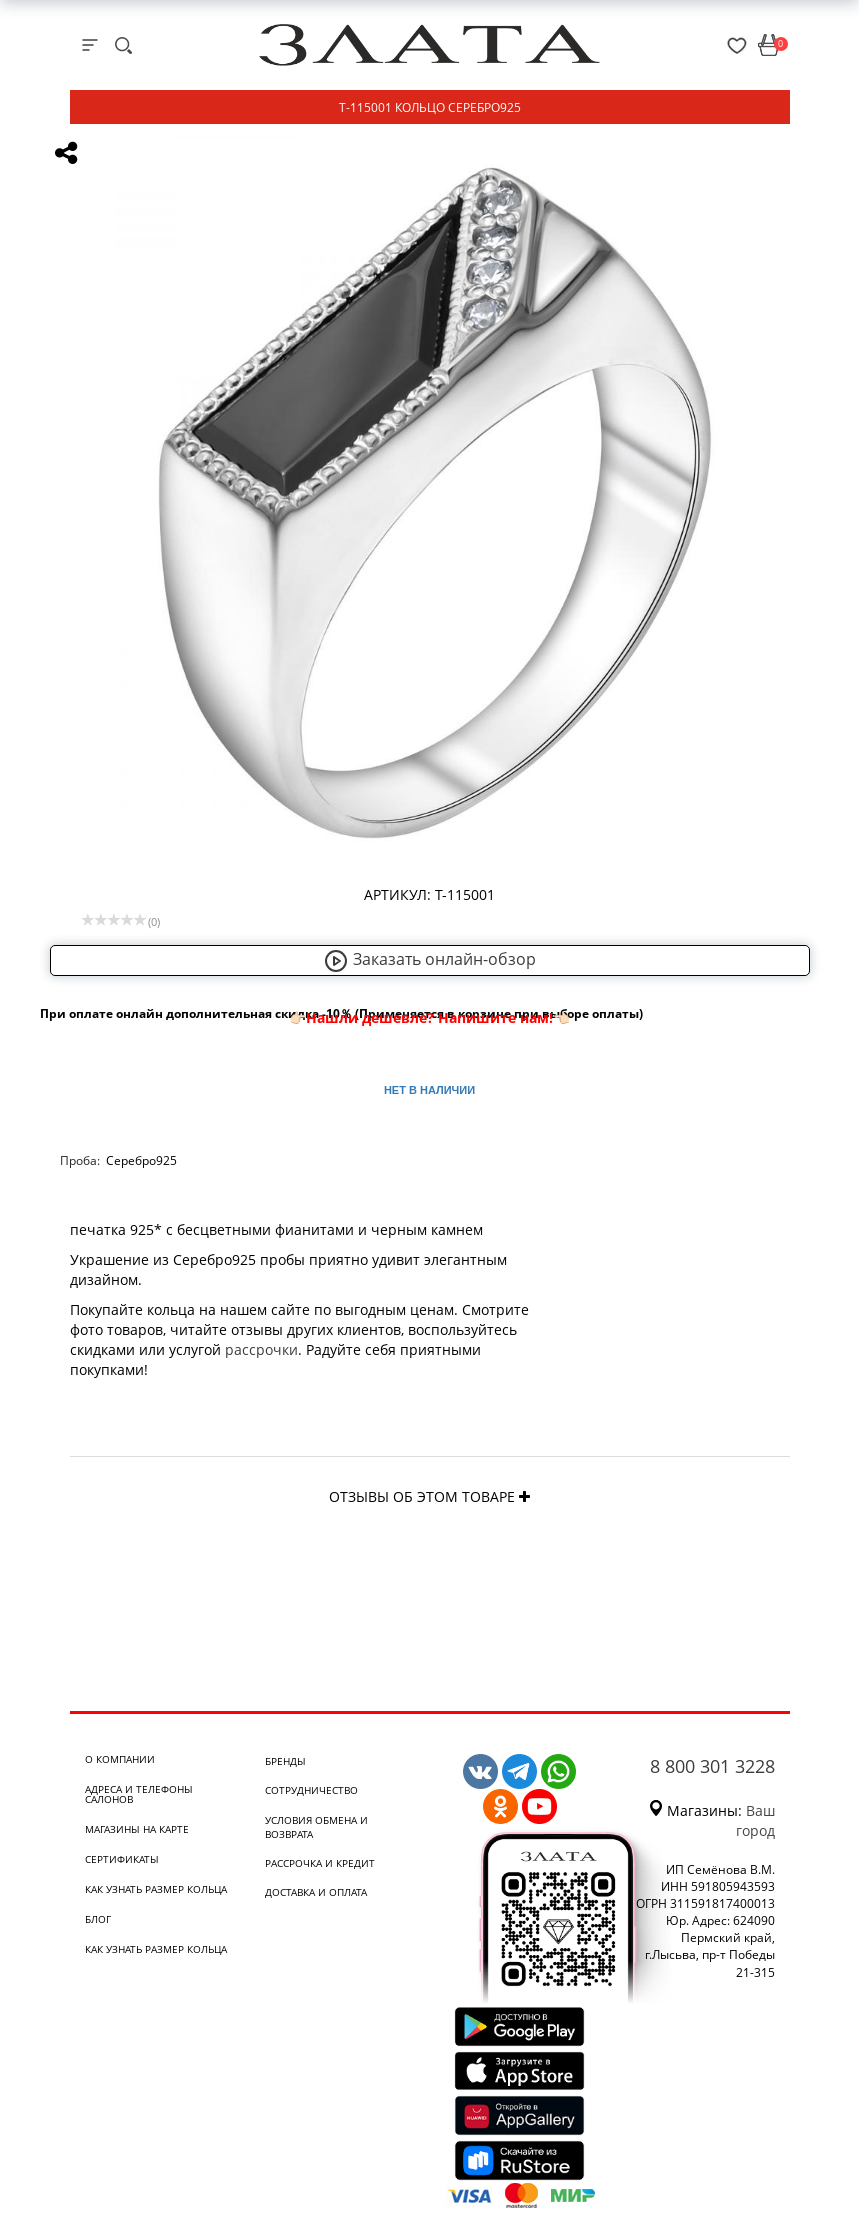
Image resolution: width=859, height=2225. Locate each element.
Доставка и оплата (316, 1892)
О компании (120, 1759)
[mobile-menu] (90, 45)
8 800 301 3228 (712, 1766)
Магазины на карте (137, 1829)
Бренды (285, 1761)
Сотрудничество (311, 1790)
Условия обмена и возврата (316, 1827)
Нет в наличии (429, 1090)
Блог (98, 1919)
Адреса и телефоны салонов (139, 1794)
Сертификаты (122, 1859)
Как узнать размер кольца (156, 1889)
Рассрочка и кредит (320, 1863)
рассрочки (261, 1349)
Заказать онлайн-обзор (430, 959)
